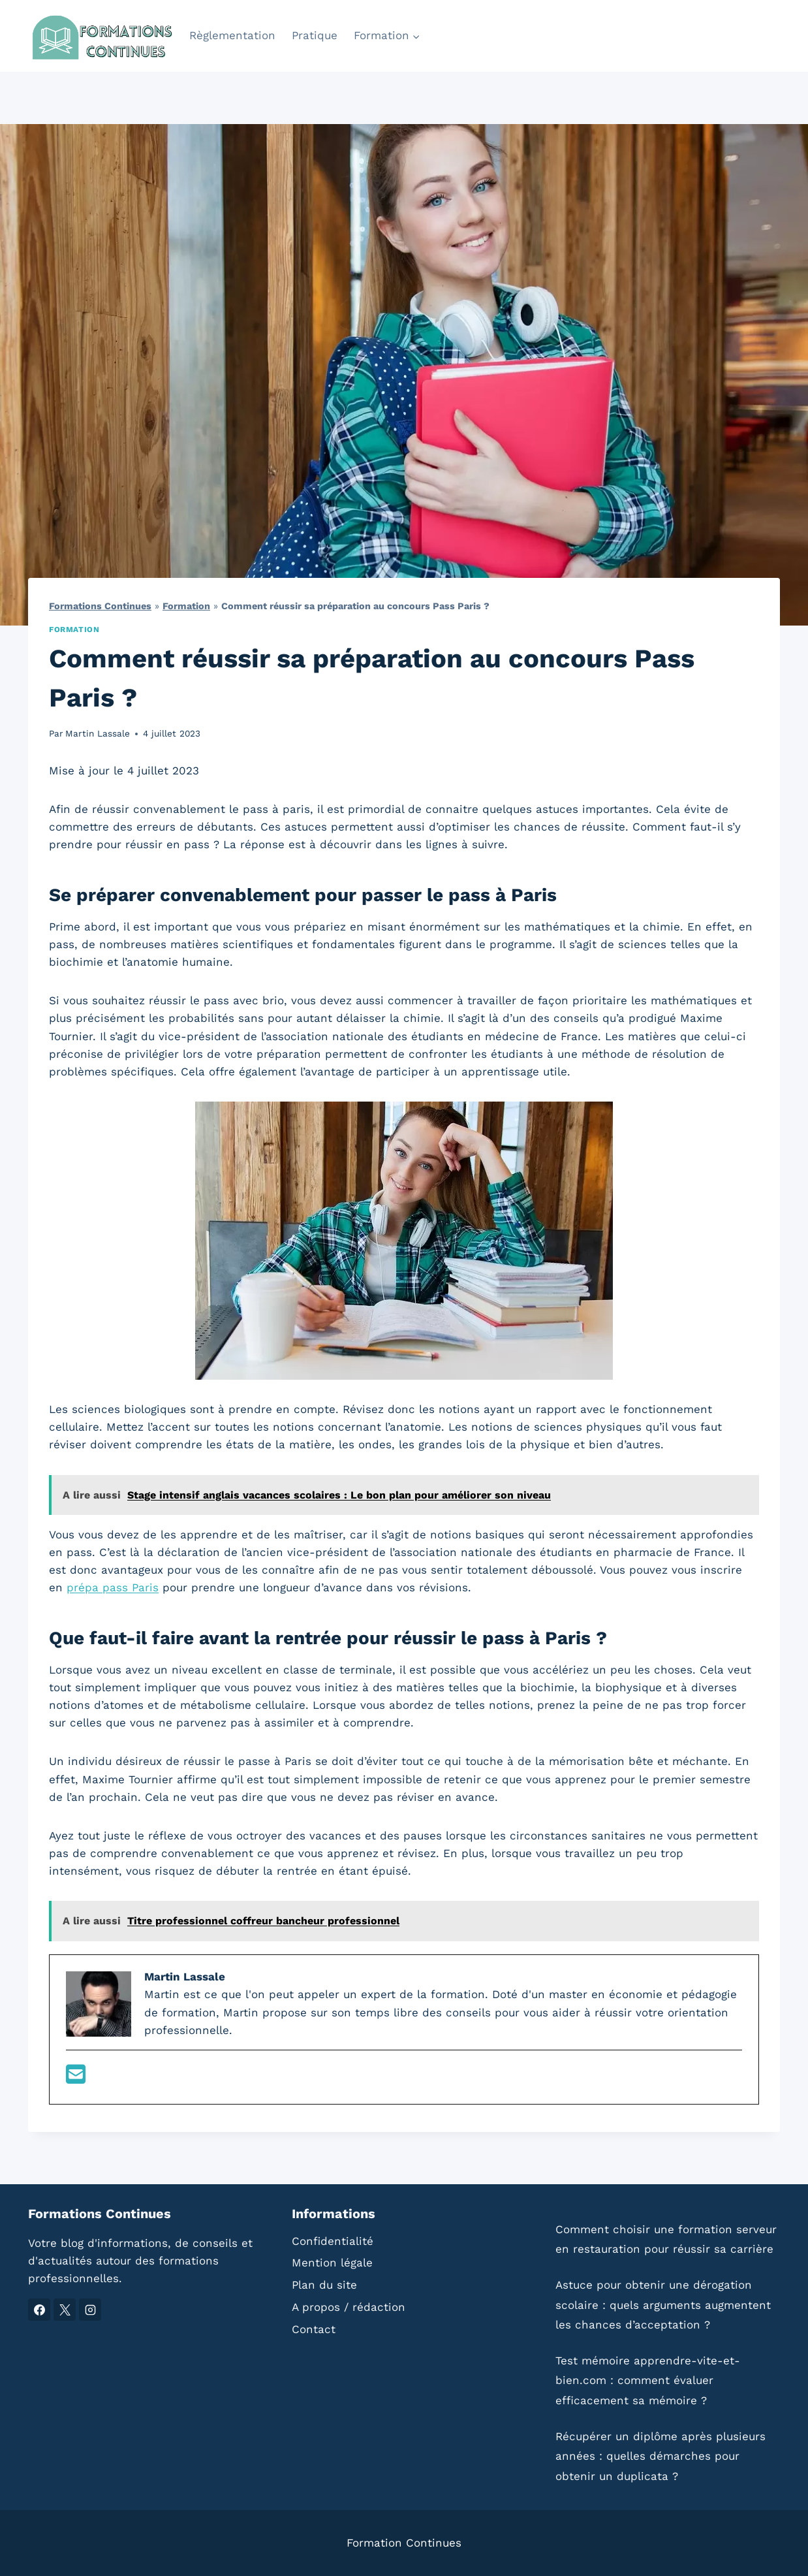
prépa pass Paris (113, 1587)
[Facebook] (39, 2309)
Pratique (314, 35)
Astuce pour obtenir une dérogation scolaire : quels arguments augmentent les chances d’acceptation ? (663, 2304)
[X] (65, 2309)
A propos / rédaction (348, 2307)
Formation (186, 606)
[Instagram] (90, 2309)
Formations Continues (100, 606)
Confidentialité (332, 2241)
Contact (313, 2329)
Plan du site (324, 2284)
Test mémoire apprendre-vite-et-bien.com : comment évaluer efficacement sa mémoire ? (647, 2380)
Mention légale (332, 2262)
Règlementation (232, 35)
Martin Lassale (97, 733)
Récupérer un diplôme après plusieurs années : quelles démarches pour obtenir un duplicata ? (660, 2456)
